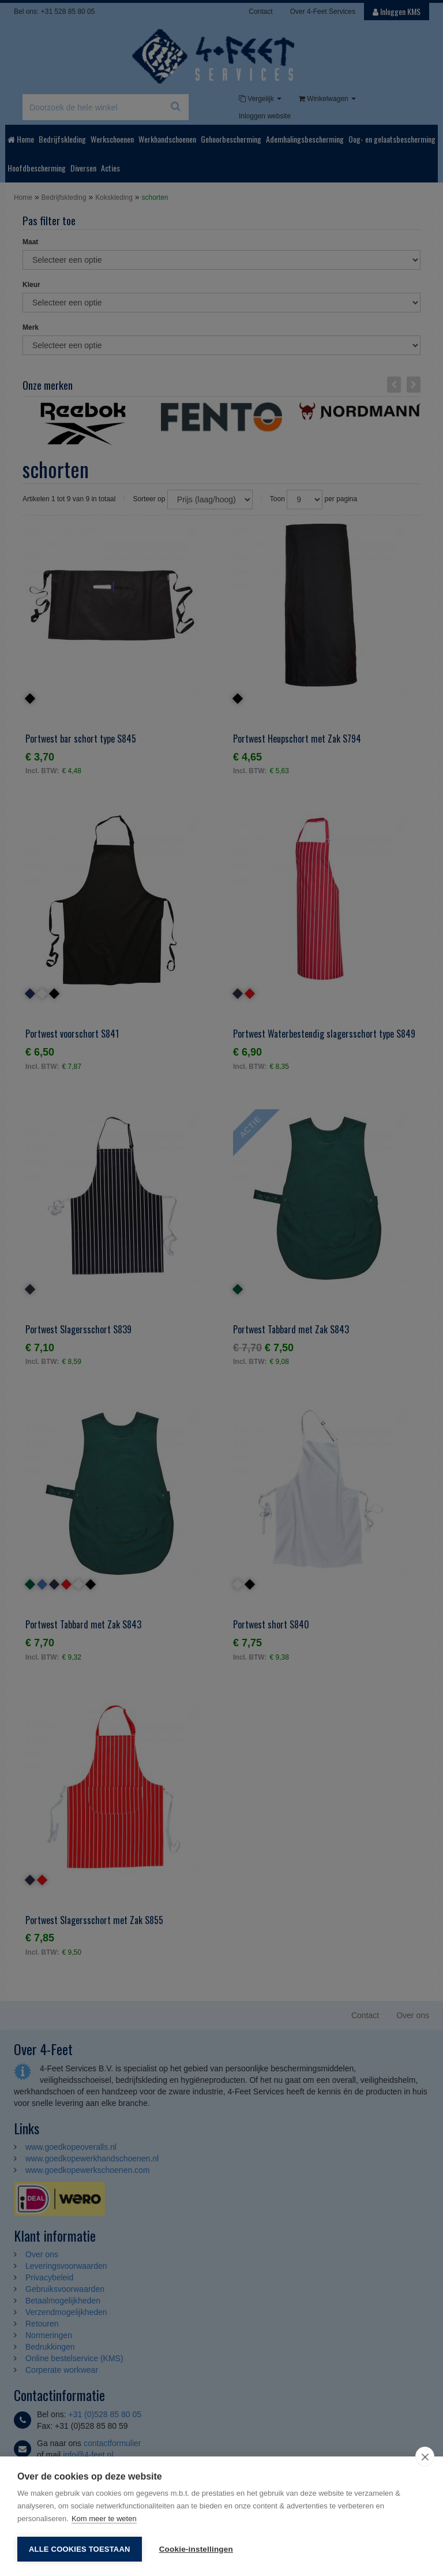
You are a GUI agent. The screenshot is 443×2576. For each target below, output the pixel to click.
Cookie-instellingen (196, 2549)
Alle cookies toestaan (79, 2549)
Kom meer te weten (104, 2518)
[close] (424, 2456)
